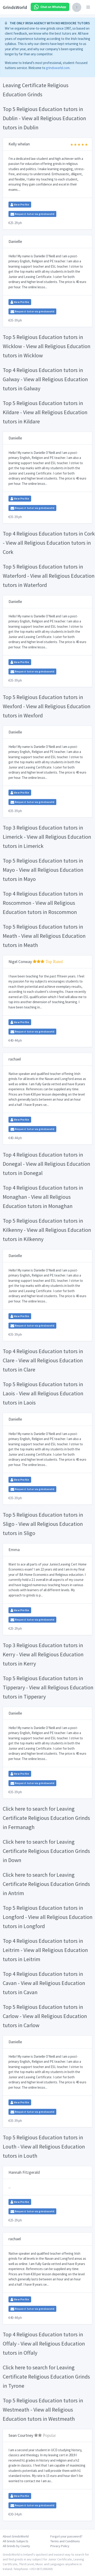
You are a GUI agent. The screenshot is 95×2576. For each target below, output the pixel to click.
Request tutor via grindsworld (32, 214)
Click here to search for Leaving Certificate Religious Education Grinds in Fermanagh (46, 1818)
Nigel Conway (35, 961)
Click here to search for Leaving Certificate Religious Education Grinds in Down (46, 1851)
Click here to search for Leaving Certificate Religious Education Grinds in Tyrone (46, 2376)
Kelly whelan (19, 144)
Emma (14, 1549)
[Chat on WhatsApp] (50, 7)
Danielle (15, 241)
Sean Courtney (32, 2435)
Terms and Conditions (65, 2541)
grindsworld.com (58, 68)
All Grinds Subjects (15, 2541)
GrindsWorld (15, 7)
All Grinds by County (16, 2546)
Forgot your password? (66, 2536)
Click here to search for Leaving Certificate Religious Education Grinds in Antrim (46, 1884)
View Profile (20, 204)
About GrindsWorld (16, 2536)
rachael (14, 1059)
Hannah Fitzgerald (24, 2172)
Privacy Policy (59, 2546)
